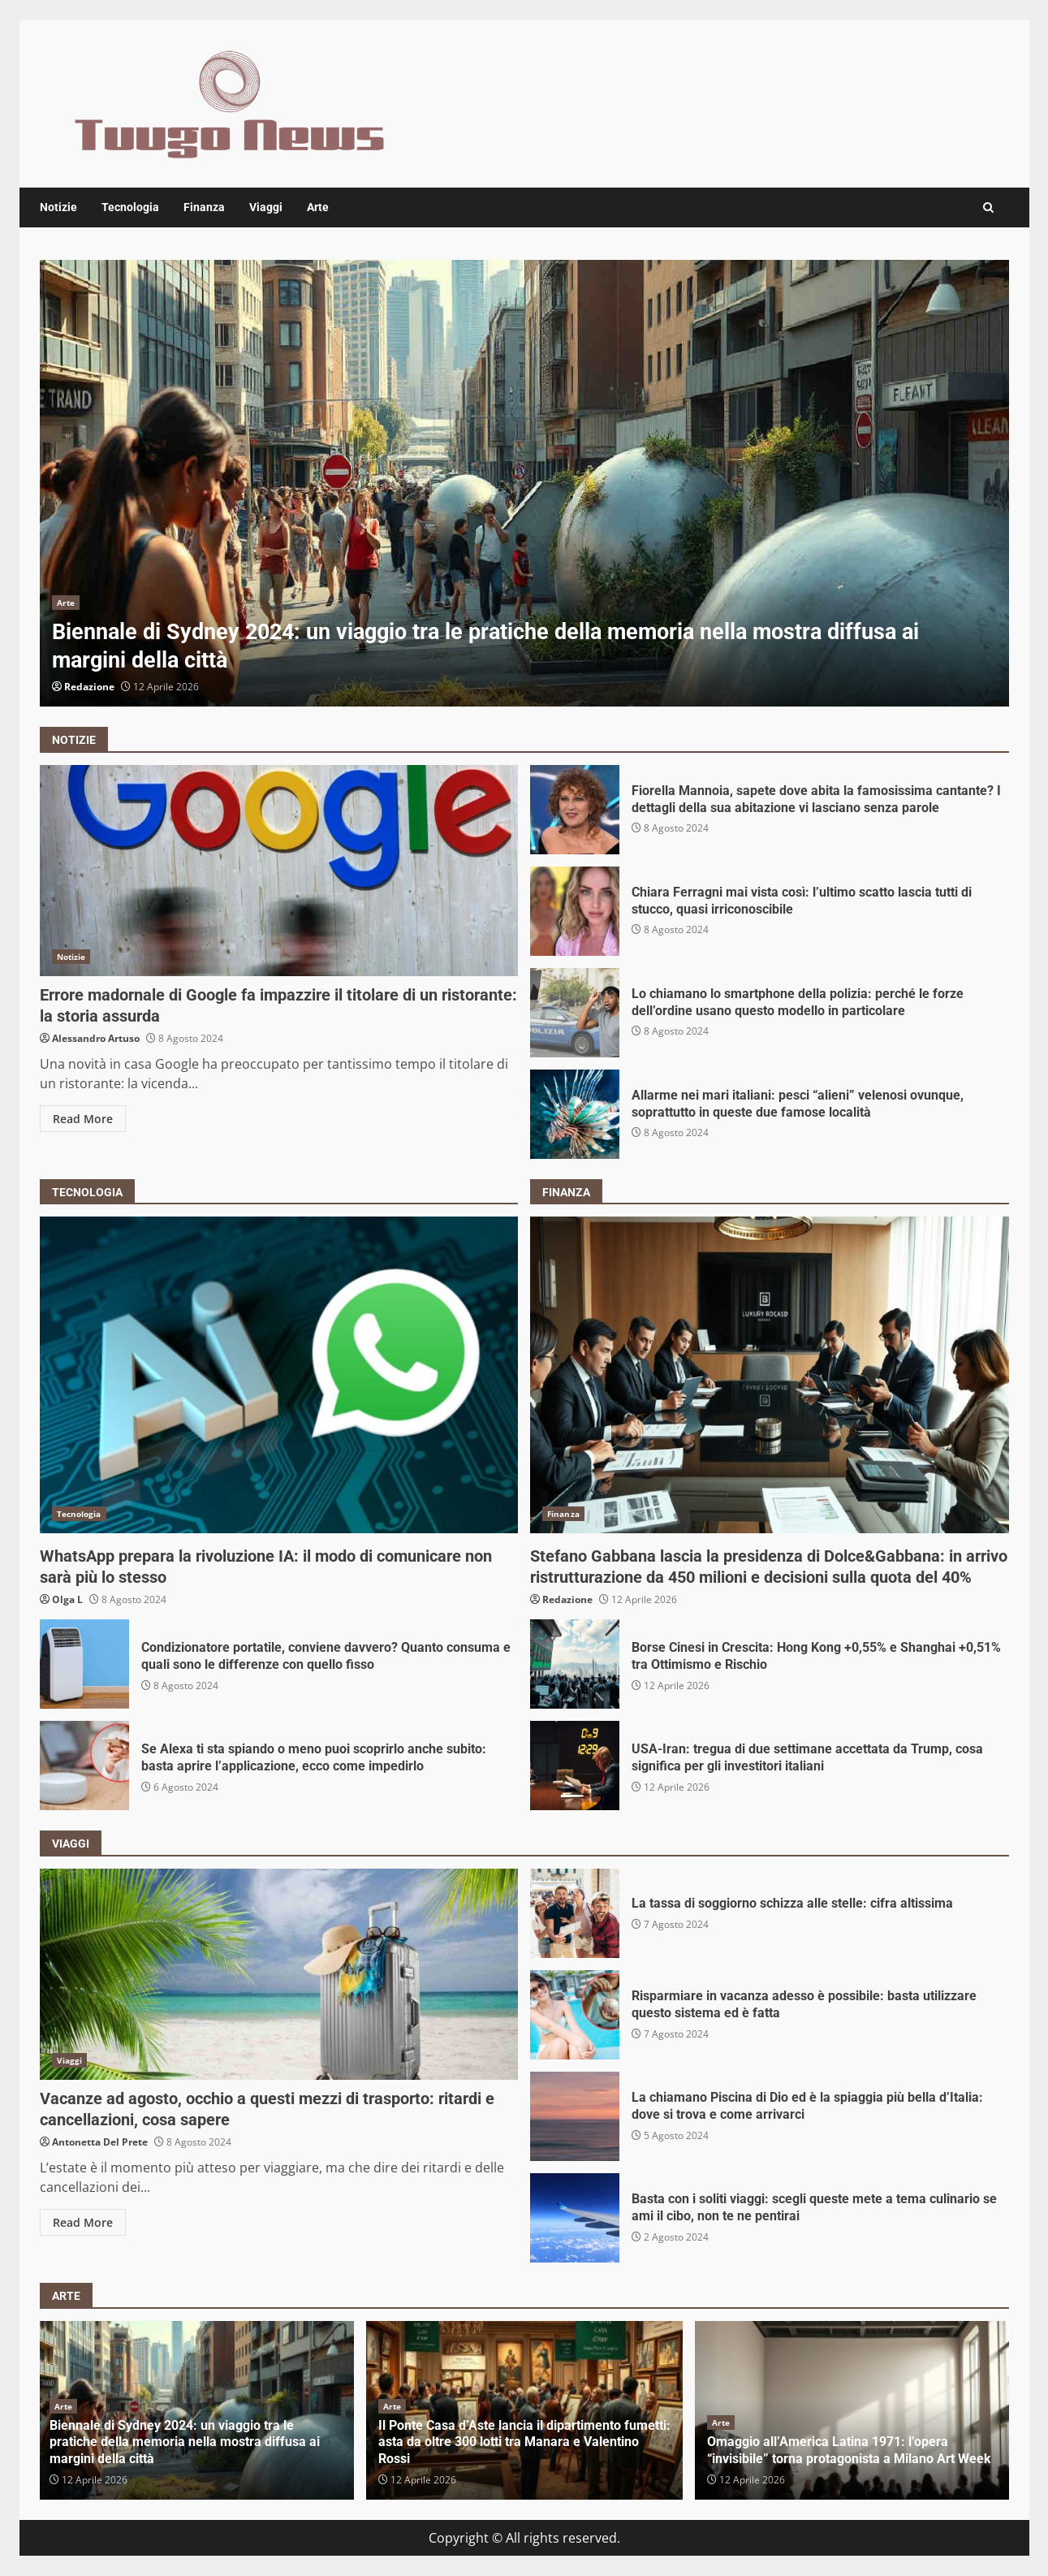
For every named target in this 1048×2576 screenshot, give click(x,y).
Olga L (67, 1599)
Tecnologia (130, 207)
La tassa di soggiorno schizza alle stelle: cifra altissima (574, 1913)
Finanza (204, 207)
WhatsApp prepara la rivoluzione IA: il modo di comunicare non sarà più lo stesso (279, 1375)
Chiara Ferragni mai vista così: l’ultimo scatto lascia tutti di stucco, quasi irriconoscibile (574, 911)
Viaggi (265, 207)
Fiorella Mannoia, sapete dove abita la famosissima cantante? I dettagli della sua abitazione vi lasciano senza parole (574, 809)
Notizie (58, 207)
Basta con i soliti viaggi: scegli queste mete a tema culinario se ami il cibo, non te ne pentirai (574, 2218)
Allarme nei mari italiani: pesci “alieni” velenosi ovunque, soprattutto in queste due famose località (574, 1114)
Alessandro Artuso (96, 1038)
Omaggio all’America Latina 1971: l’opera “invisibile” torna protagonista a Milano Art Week (849, 2450)
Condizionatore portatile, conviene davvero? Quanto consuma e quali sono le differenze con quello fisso (84, 1664)
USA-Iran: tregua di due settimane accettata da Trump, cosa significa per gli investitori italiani (574, 1765)
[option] (524, 483)
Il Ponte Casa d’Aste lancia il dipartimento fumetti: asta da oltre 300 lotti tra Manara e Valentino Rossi (524, 2442)
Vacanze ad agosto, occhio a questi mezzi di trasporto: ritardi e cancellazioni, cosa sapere (279, 1974)
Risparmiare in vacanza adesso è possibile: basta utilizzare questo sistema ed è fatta (574, 2015)
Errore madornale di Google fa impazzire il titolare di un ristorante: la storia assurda (279, 870)
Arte (318, 207)
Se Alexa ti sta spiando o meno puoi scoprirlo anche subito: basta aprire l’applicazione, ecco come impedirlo (84, 1765)
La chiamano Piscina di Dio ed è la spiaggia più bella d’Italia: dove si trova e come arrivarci (574, 2116)
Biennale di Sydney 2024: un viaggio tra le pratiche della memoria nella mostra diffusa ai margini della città (524, 483)
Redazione (89, 687)
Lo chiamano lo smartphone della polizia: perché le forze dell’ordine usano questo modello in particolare (574, 1012)
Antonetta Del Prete (100, 2142)
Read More (83, 1118)
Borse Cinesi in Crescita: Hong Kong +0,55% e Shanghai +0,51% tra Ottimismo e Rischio (574, 1664)
